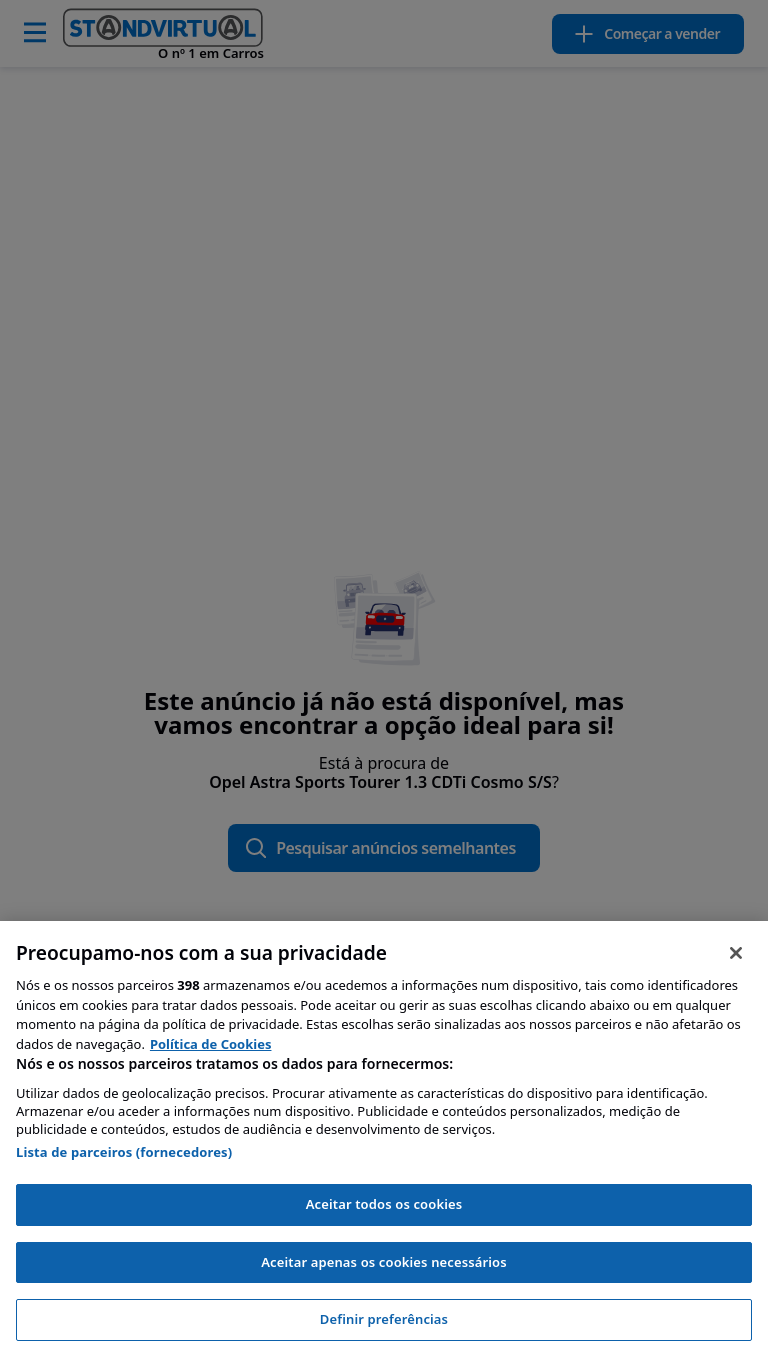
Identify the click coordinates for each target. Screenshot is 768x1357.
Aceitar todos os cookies (384, 1204)
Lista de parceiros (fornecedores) (124, 1152)
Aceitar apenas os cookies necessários (384, 1262)
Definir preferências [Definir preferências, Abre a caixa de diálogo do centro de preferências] (384, 1319)
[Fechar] (736, 953)
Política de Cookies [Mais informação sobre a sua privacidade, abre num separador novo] (211, 1044)
